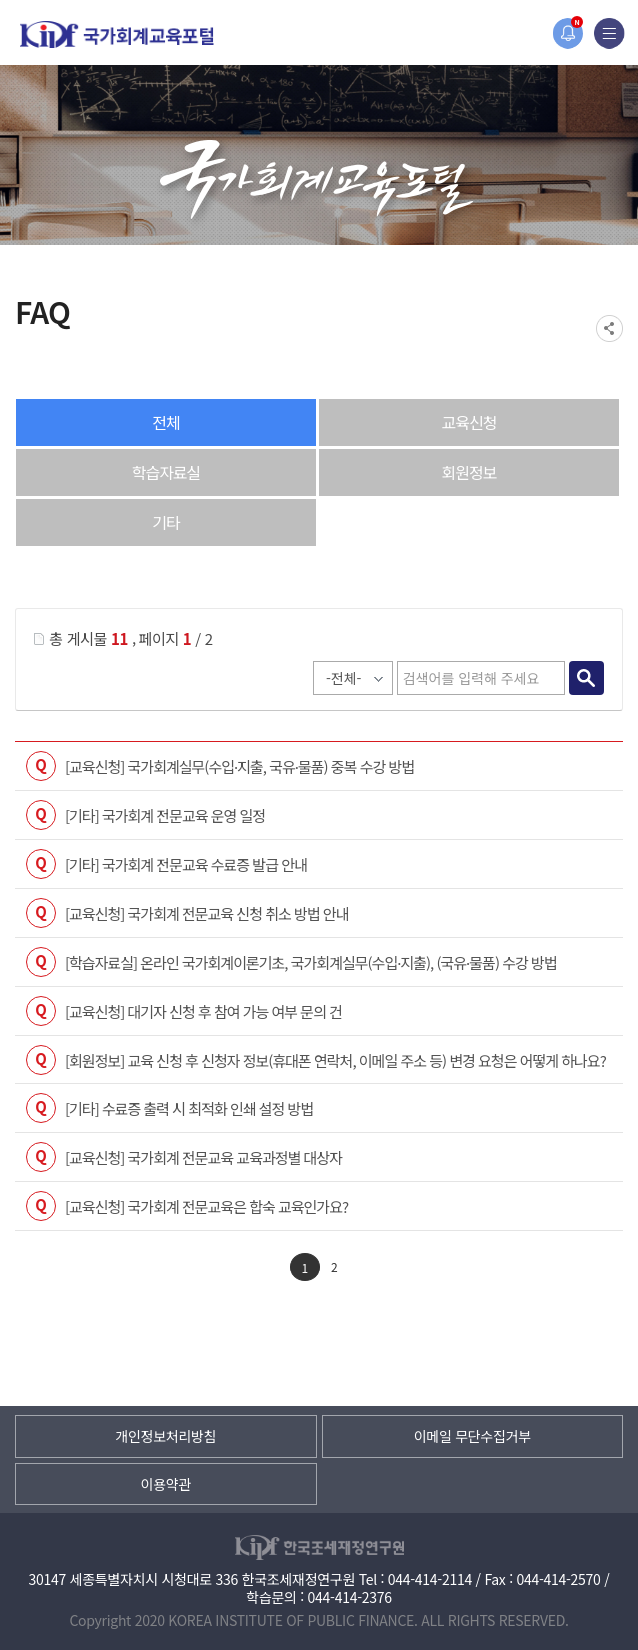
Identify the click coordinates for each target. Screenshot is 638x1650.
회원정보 (469, 472)
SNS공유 (609, 328)
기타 (165, 522)
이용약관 (166, 1484)
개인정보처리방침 (165, 1436)
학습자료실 (166, 472)
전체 (165, 422)
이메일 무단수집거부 (472, 1436)
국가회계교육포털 (117, 34)
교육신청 (469, 422)
